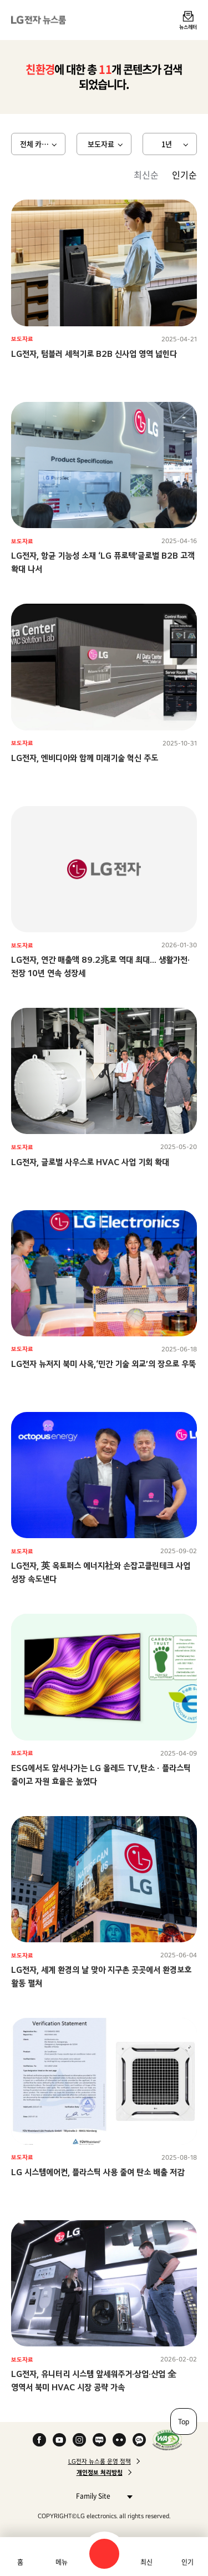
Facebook (39, 2439)
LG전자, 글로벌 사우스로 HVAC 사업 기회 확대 (90, 1162)
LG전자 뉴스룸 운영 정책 (99, 2461)
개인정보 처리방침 (100, 2472)
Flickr (119, 2439)
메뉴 (61, 2562)
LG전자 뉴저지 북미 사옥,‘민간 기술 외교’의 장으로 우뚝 (103, 1364)
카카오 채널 (139, 2439)
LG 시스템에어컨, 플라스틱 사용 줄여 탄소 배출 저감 (97, 2172)
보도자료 (101, 143)
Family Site (101, 2495)
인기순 (184, 174)
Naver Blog (99, 2439)
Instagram (79, 2439)
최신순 (146, 174)
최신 (146, 2562)
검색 (104, 2554)
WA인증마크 (167, 2439)
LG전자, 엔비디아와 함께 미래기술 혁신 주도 (84, 758)
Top (183, 2421)
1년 (166, 143)
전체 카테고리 (41, 143)
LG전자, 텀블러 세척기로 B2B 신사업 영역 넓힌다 (94, 354)
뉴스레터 (188, 26)
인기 (187, 2562)
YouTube (59, 2439)
